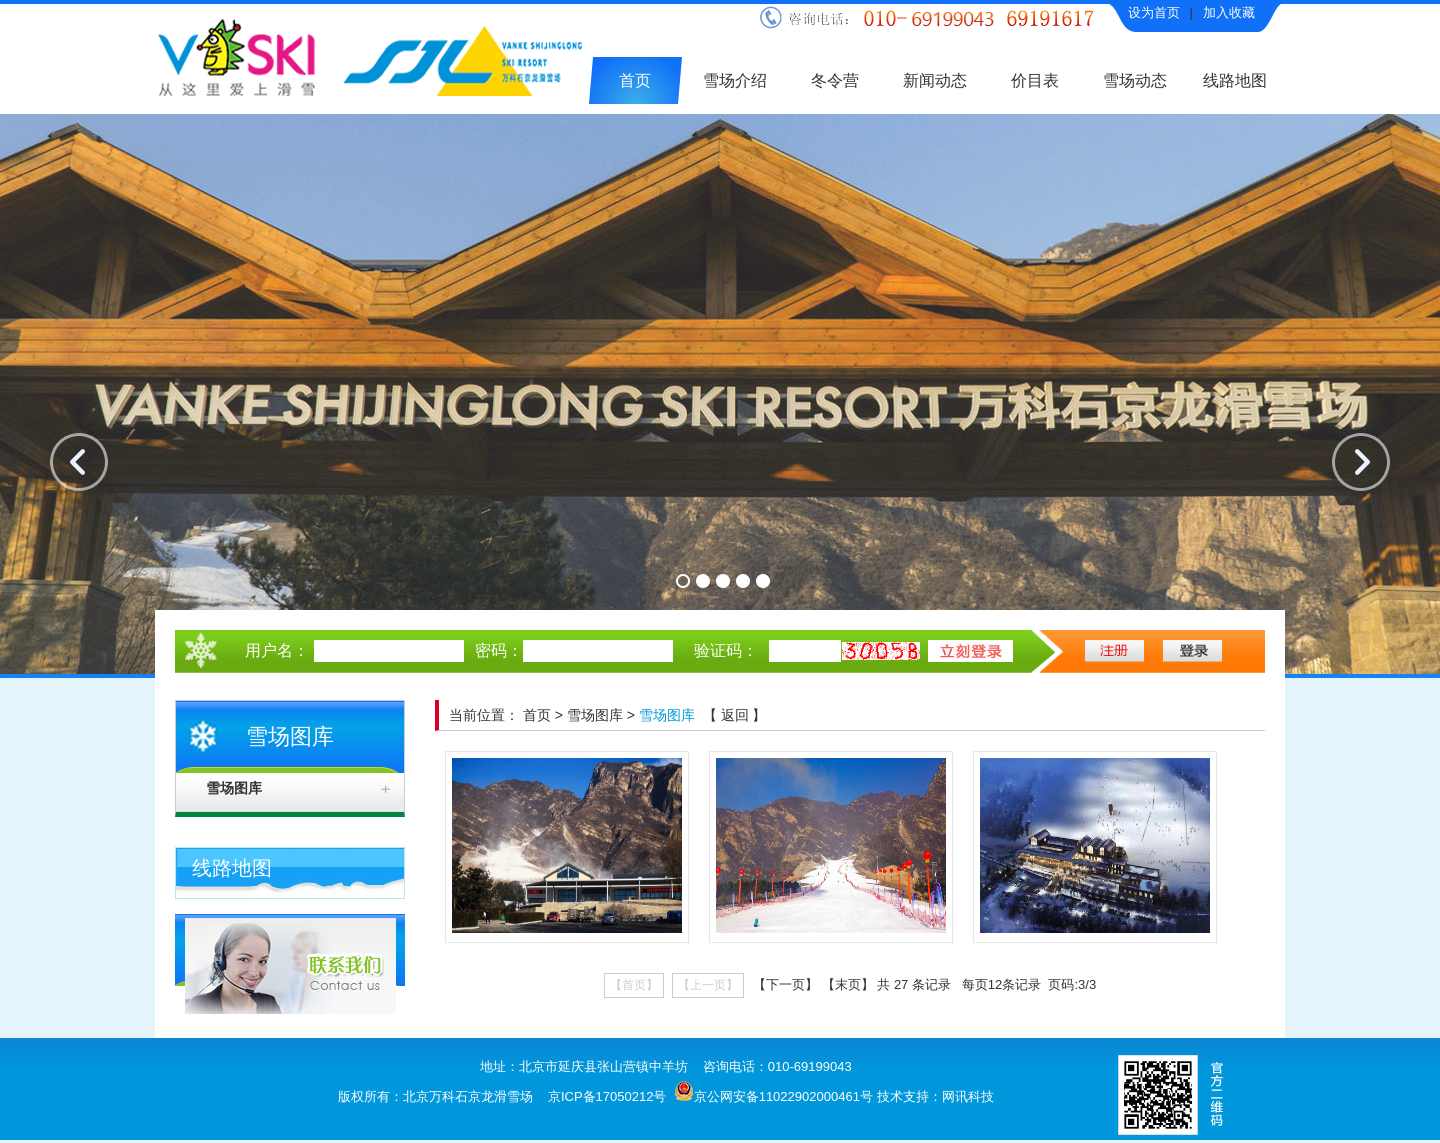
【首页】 (634, 985)
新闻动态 (935, 80)
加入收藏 (1229, 12)
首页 (635, 80)
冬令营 (835, 80)
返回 (737, 715)
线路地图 (1235, 80)
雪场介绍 (735, 80)
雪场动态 (1135, 80)
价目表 (1035, 80)
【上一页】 (708, 985)
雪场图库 (234, 788)
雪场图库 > (603, 715)
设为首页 (1154, 12)
